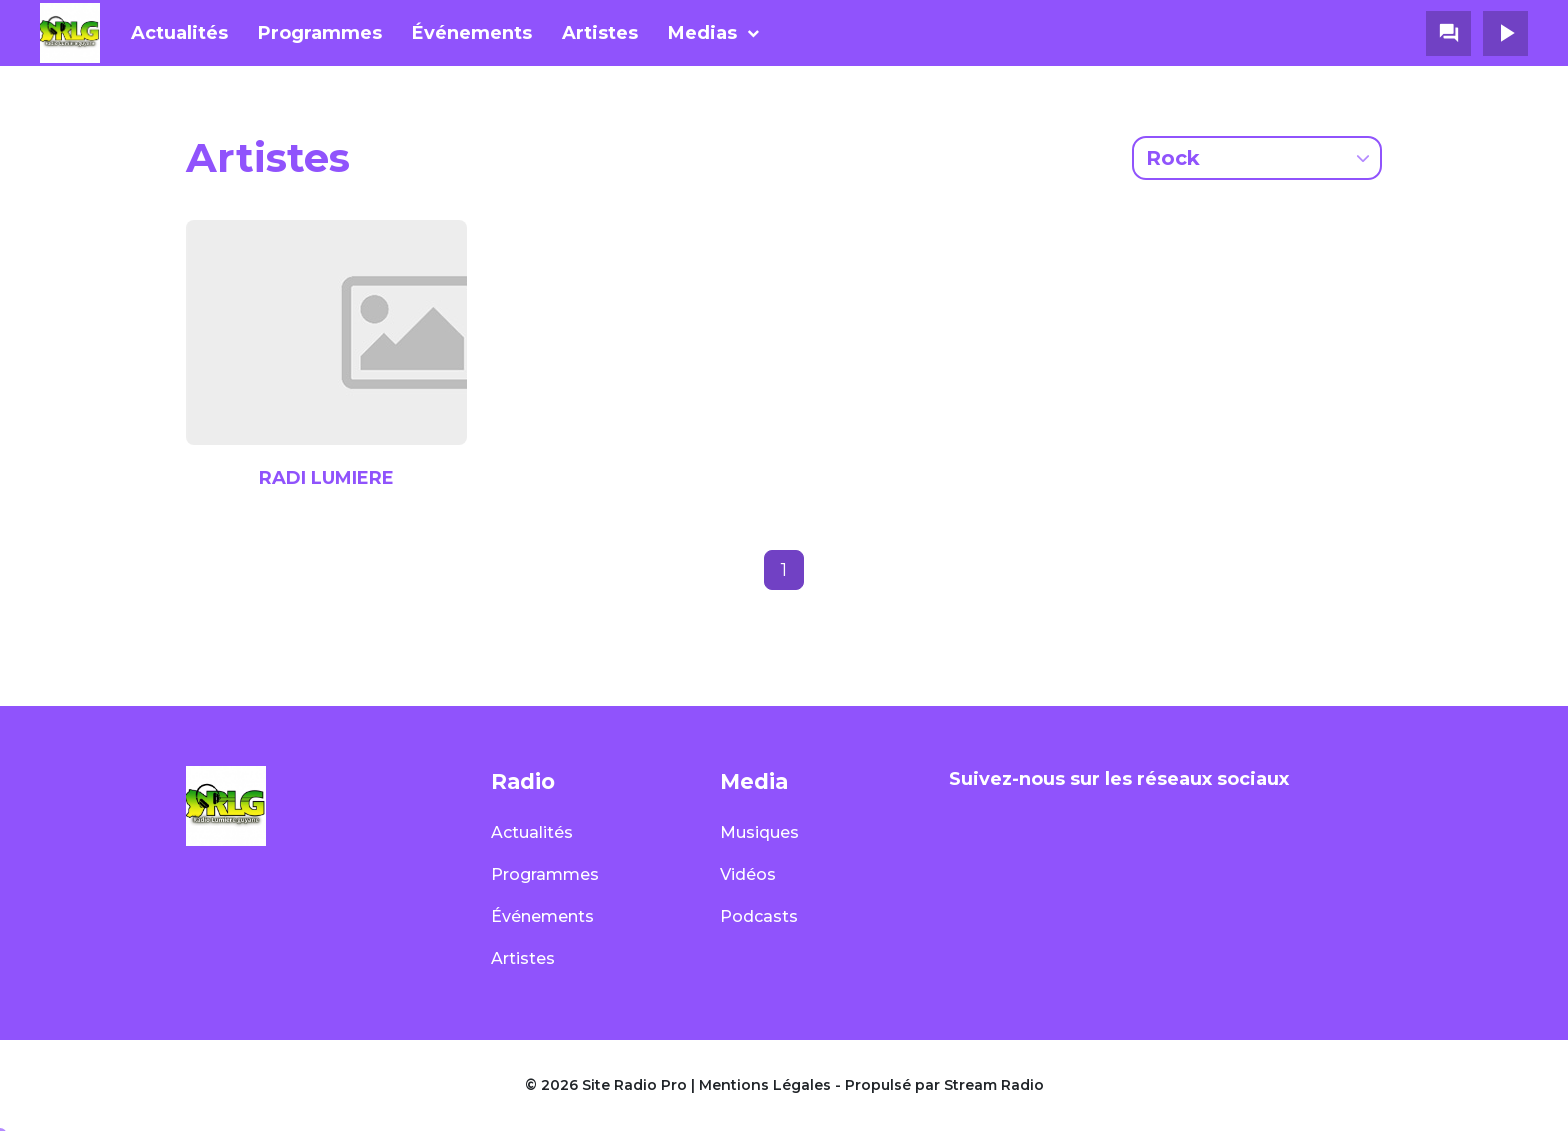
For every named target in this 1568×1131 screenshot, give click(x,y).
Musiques (759, 832)
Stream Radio (994, 1085)
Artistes (600, 33)
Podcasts (759, 916)
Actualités (179, 33)
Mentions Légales (765, 1085)
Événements (472, 33)
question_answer (1449, 33)
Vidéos (748, 874)
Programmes (320, 33)
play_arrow (1506, 33)
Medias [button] (702, 33)
